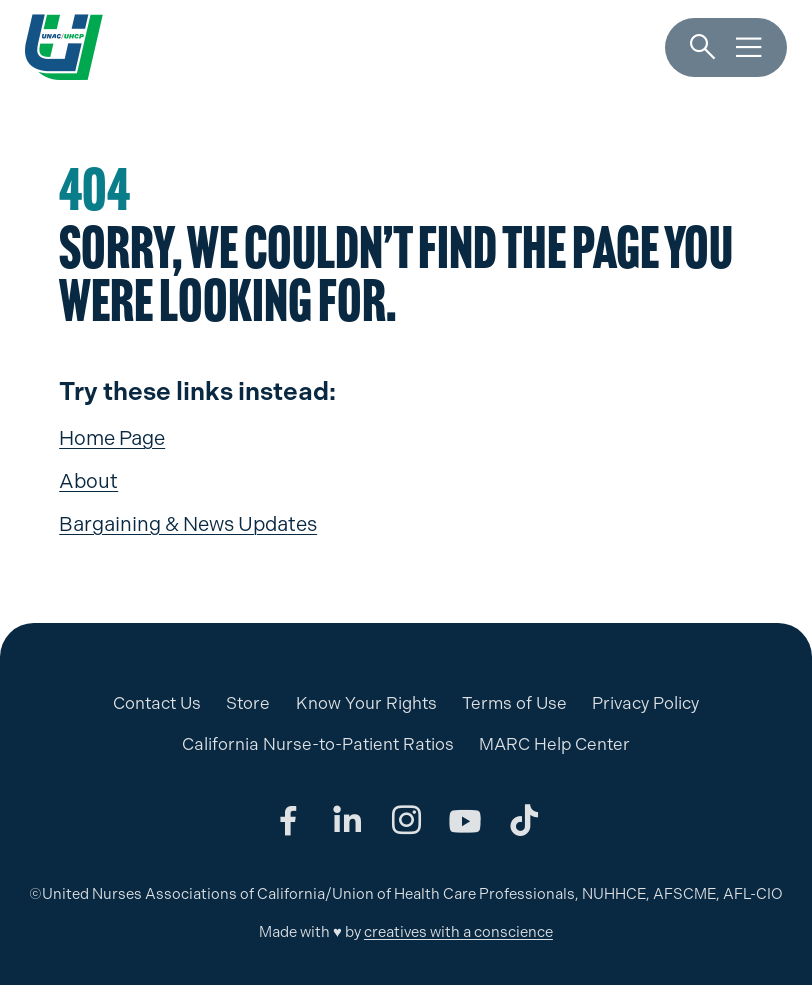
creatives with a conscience (458, 932)
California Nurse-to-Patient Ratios (318, 744)
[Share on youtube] (465, 820)
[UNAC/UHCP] (64, 47)
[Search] (702, 47)
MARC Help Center (554, 744)
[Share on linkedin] (347, 820)
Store (248, 703)
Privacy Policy (645, 703)
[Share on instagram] (406, 820)
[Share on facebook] (288, 820)
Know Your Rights (366, 703)
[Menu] (748, 47)
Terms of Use (514, 703)
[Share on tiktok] (524, 820)
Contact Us (157, 703)
